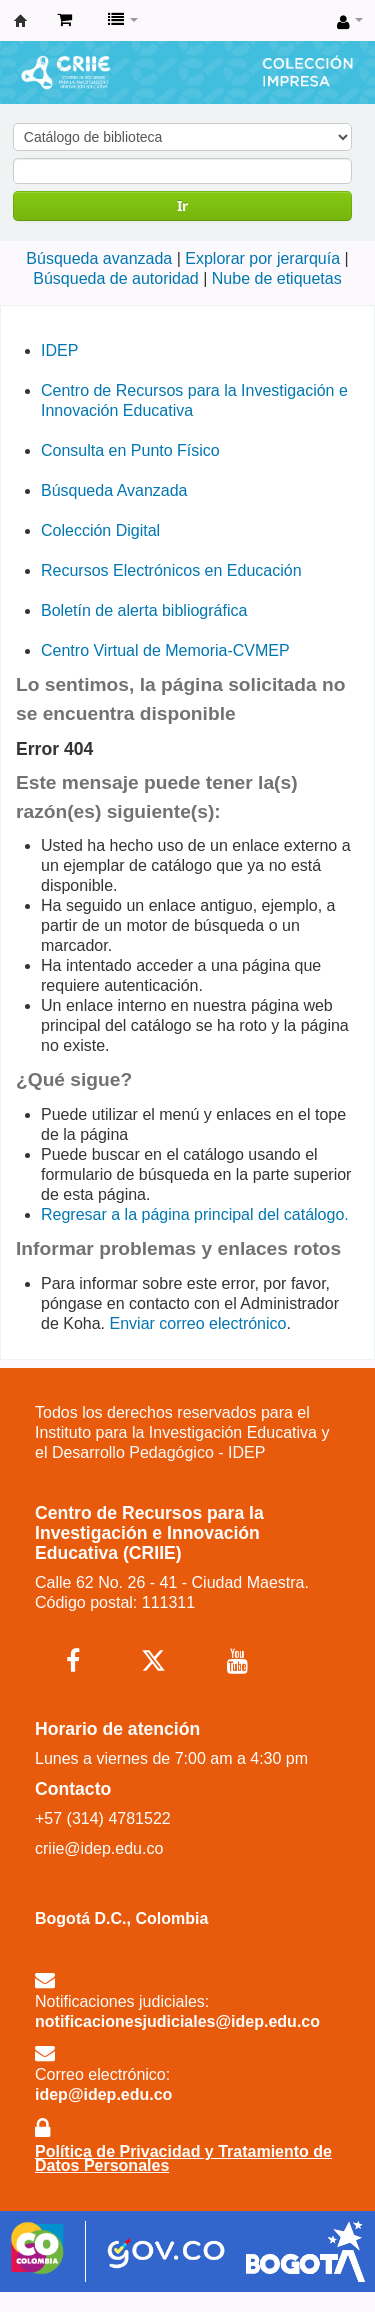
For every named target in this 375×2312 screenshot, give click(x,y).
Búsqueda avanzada (99, 258)
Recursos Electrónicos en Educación (171, 570)
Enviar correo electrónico (198, 1323)
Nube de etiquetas (277, 278)
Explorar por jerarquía (262, 258)
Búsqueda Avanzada (114, 490)
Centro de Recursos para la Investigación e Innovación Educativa (21, 21)
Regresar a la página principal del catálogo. (195, 1214)
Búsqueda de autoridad (115, 278)
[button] (64, 20)
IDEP (59, 350)
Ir (182, 205)
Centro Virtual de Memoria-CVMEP (165, 650)
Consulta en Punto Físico (130, 450)
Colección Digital (100, 530)
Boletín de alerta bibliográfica (144, 610)
